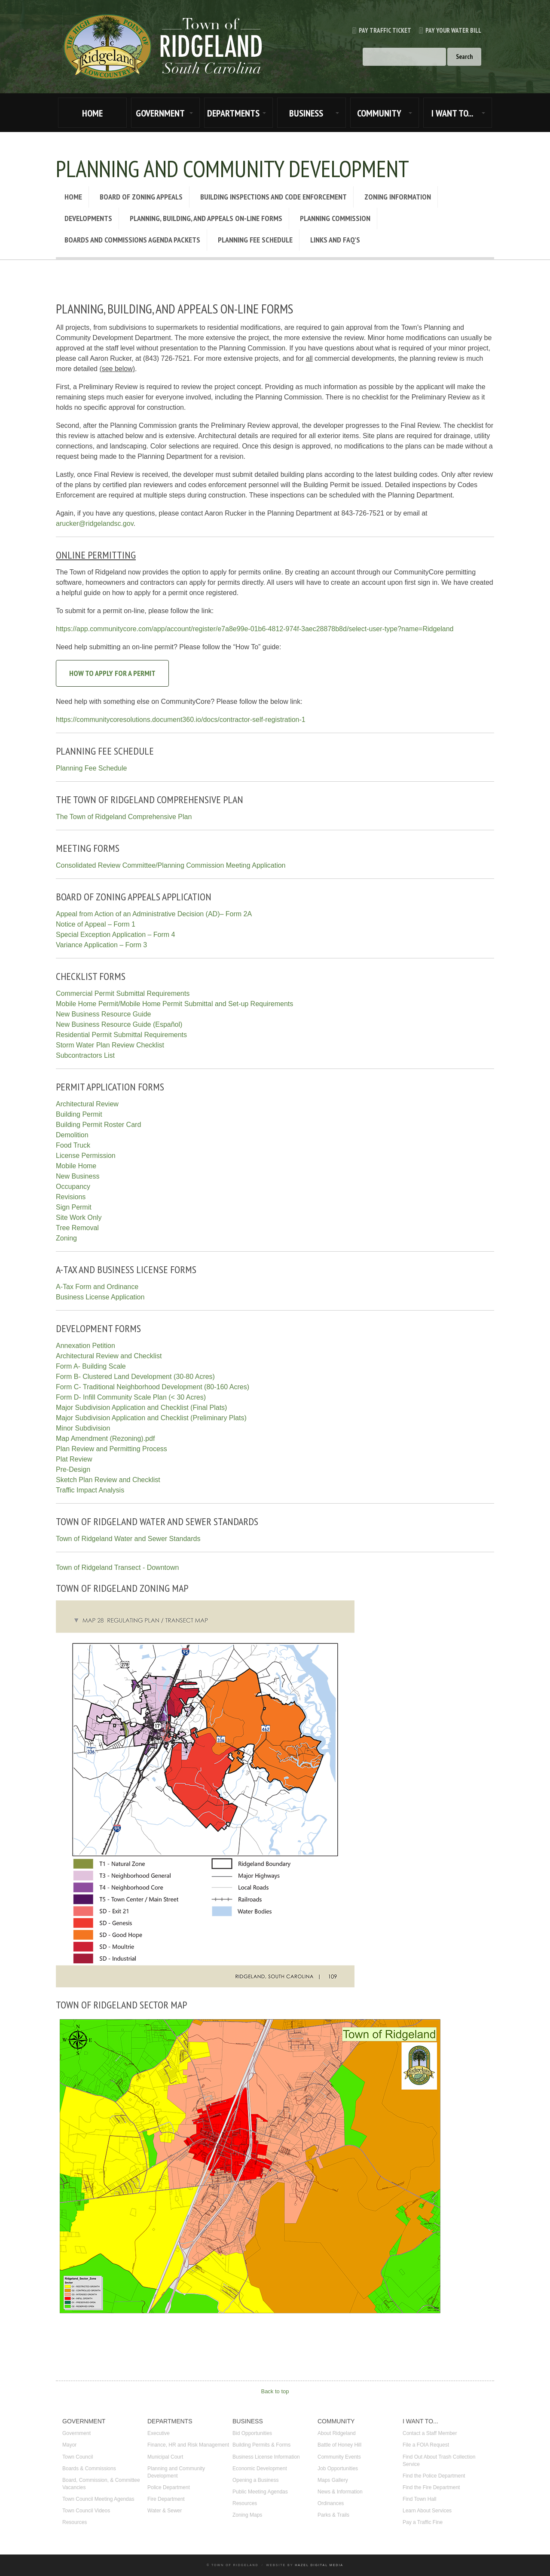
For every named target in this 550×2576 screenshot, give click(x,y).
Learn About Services (427, 2511)
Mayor (69, 2445)
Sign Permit (74, 1207)
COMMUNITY (379, 113)
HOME (92, 113)
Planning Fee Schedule (255, 240)
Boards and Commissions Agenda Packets (132, 240)
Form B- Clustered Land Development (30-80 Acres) (135, 1376)
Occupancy (73, 1186)
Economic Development (259, 2468)
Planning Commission (335, 218)
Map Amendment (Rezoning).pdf (105, 1438)
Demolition (72, 1135)
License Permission (86, 1155)
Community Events (339, 2457)
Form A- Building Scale (91, 1366)
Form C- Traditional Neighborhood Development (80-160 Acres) (152, 1387)
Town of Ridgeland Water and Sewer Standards (128, 1538)
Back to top (275, 2391)
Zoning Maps (247, 2515)
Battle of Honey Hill (339, 2445)
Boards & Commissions (89, 2468)
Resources (74, 2522)
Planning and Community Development (176, 2472)
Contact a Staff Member (430, 2433)
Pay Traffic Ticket (378, 30)
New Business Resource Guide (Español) (119, 1024)
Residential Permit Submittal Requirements (121, 1034)
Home (73, 197)
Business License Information (266, 2457)
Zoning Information (397, 197)
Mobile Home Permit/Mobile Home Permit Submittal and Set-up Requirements (174, 1003)
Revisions (71, 1196)
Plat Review (74, 1459)
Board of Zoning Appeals (141, 197)
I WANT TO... (452, 113)
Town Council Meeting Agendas (98, 2499)
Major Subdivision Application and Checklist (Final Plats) (141, 1407)
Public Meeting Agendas (260, 2492)
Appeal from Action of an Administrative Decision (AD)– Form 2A (154, 914)
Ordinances (331, 2503)
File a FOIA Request (426, 2445)
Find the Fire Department (431, 2487)
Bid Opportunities (252, 2433)
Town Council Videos (86, 2511)
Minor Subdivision (83, 1428)
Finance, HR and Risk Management (188, 2445)
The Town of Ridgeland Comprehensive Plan (124, 816)
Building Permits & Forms (261, 2445)
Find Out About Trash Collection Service (439, 2460)
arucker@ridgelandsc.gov (94, 523)
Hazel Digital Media (319, 2565)
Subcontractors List (85, 1055)
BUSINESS (306, 113)
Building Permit (79, 1114)
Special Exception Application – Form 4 (115, 934)
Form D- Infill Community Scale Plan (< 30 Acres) (131, 1397)
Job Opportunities (338, 2468)
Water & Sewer (164, 2511)
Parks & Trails (333, 2515)
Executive (158, 2433)
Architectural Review (87, 1104)
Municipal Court (165, 2457)
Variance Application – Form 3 (101, 945)
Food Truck (73, 1145)
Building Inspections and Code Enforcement (273, 197)
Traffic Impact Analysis (90, 1490)
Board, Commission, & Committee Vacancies (101, 2483)
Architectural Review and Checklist (109, 1356)
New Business (77, 1176)
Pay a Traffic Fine (423, 2522)
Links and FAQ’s (335, 240)
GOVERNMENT (160, 113)
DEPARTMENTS (233, 113)
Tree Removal (77, 1227)
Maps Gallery (333, 2480)
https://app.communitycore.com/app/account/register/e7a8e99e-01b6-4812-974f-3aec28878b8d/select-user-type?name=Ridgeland (254, 628)
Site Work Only (78, 1217)
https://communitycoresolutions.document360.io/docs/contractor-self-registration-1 (181, 719)
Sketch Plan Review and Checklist (108, 1479)
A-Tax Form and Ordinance (97, 1286)
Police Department (168, 2487)
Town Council (77, 2457)
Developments (88, 218)
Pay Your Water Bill (446, 30)
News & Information (340, 2492)
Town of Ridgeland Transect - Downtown (117, 1567)
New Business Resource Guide (103, 1014)
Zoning (66, 1238)
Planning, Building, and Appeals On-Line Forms (206, 218)
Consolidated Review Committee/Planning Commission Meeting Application (170, 865)
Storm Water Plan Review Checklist (110, 1045)
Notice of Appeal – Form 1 (95, 924)
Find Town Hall (419, 2499)
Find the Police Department (434, 2476)
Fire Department (166, 2499)
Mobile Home (76, 1166)
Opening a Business (255, 2480)
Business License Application (100, 1297)
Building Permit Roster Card (98, 1124)
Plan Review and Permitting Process (111, 1448)
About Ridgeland (337, 2433)
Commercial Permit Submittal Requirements (122, 993)
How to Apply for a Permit (112, 673)
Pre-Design (73, 1469)
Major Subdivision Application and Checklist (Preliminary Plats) (151, 1418)
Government (76, 2433)
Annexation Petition (85, 1345)
